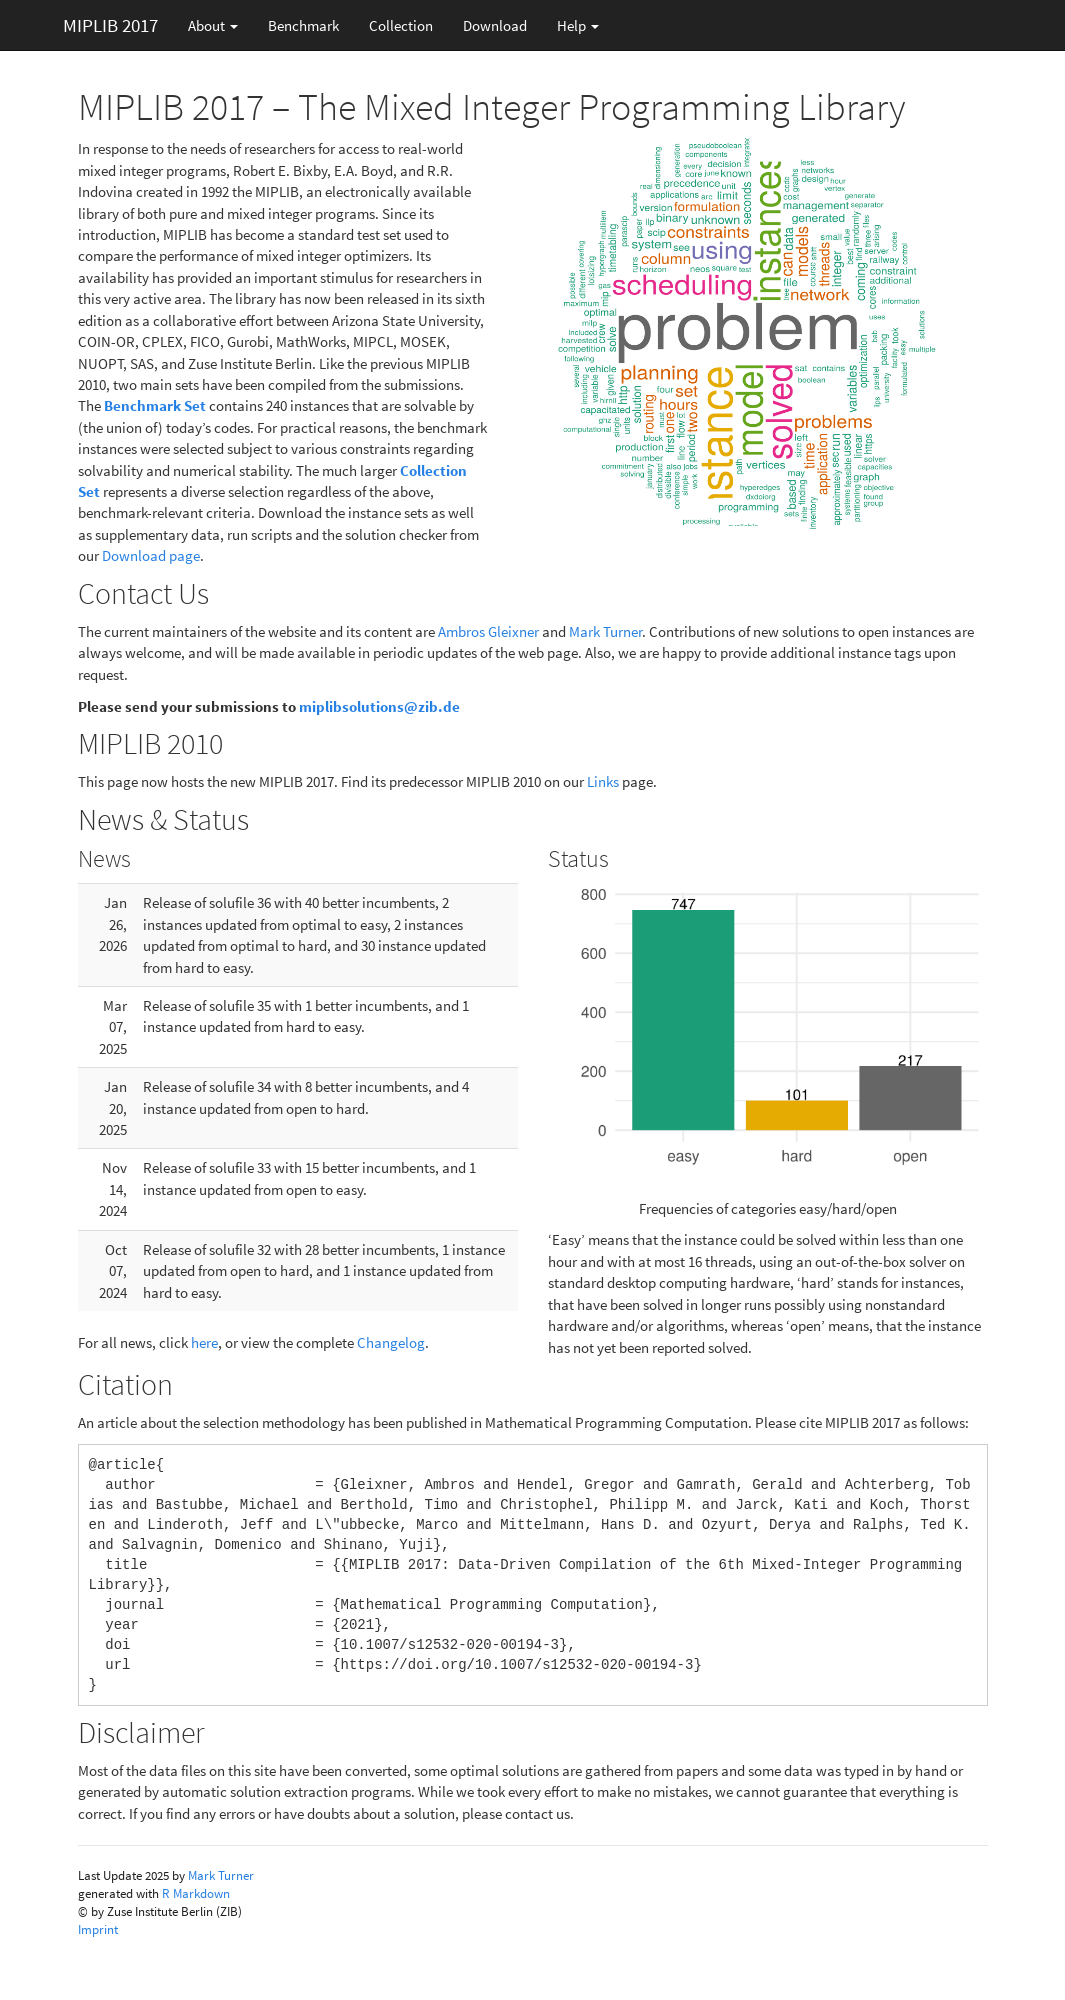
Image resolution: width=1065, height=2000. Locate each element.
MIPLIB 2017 (110, 25)
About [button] (213, 25)
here (204, 1342)
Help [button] (578, 25)
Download (495, 25)
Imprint (98, 1929)
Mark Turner (605, 631)
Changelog (391, 1342)
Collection (401, 25)
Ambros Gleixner (488, 631)
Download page (151, 555)
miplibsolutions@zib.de (379, 706)
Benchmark (303, 25)
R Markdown (196, 1893)
